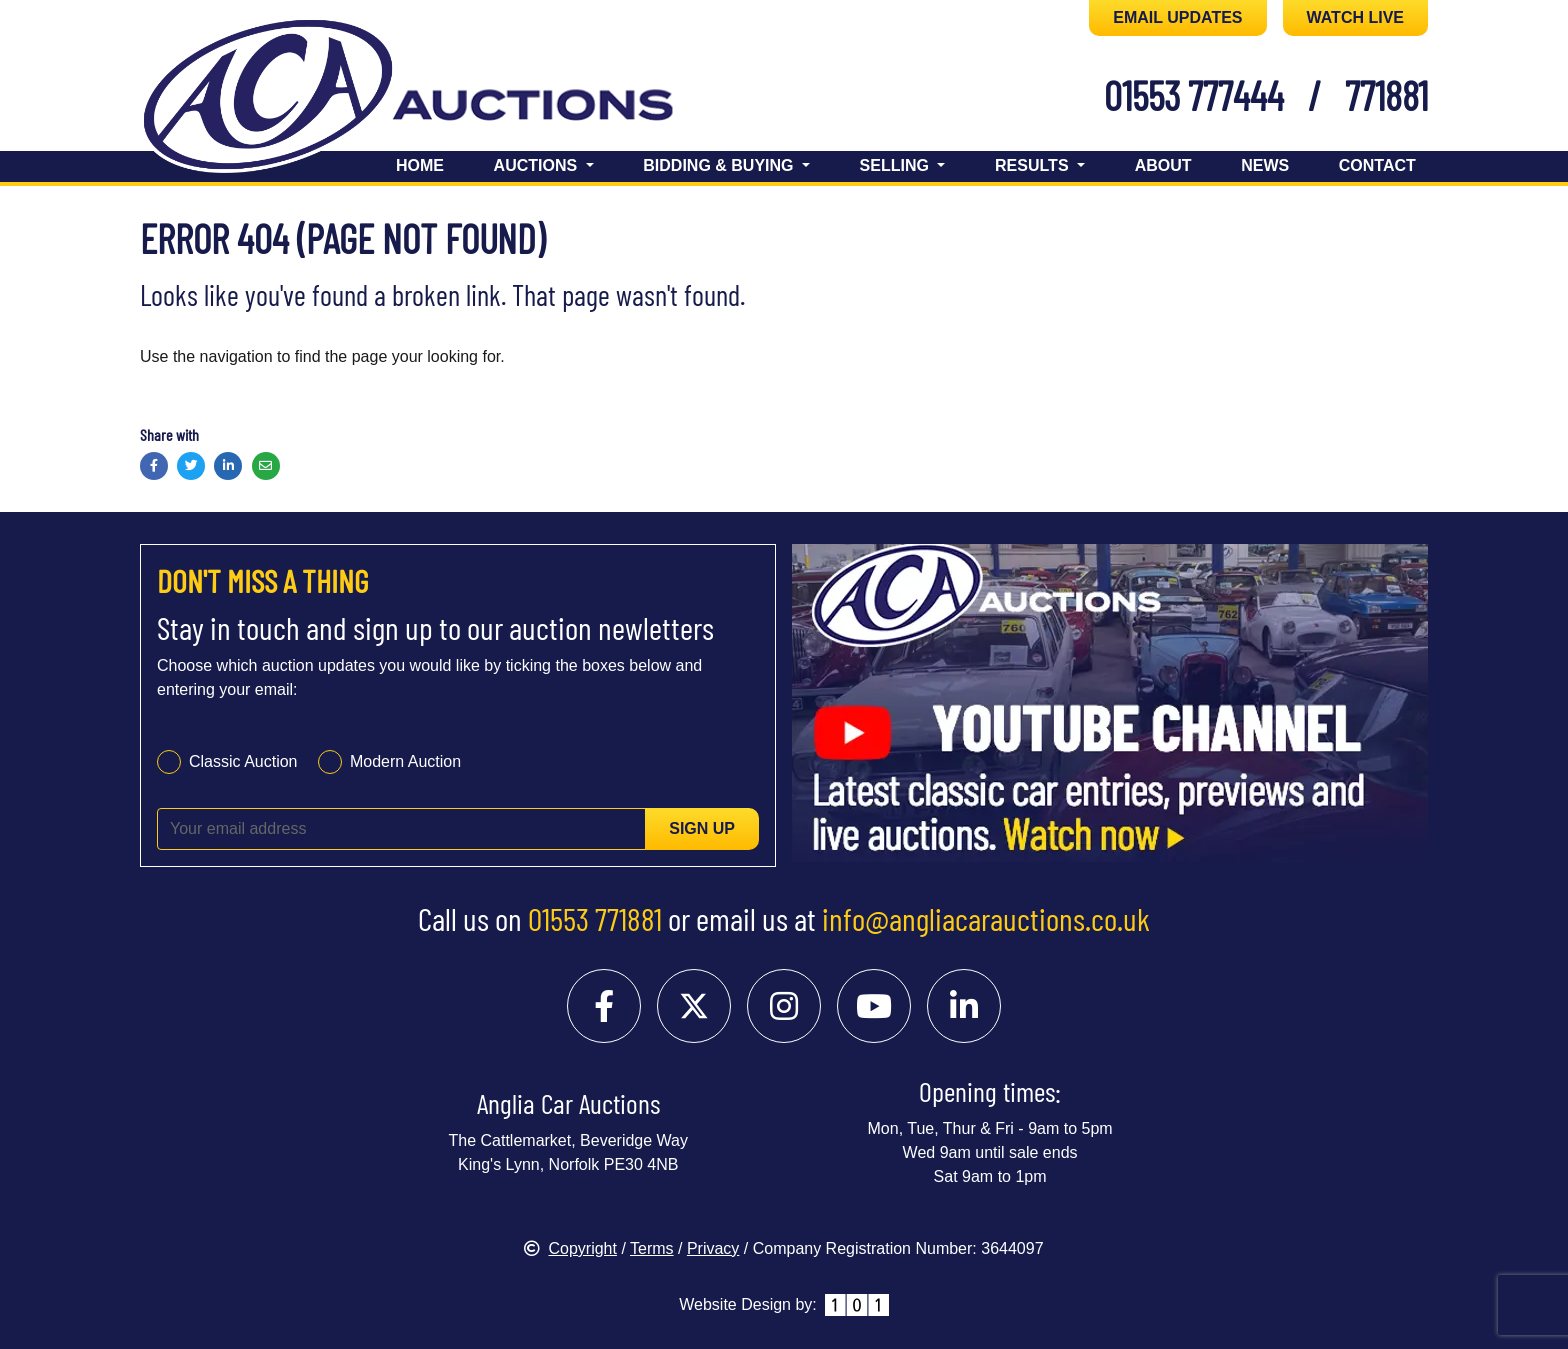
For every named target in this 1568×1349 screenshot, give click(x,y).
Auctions (538, 165)
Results (1034, 165)
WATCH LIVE (1355, 17)
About (1163, 165)
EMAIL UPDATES (1177, 17)
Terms (652, 1248)
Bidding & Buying (720, 165)
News (1265, 165)
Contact (1377, 165)
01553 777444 (1194, 95)
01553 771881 (595, 918)
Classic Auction (243, 761)
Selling (897, 165)
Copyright (570, 1248)
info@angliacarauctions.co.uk (986, 918)
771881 (1386, 95)
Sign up (702, 828)
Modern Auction (405, 761)
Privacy (713, 1248)
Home (420, 165)
